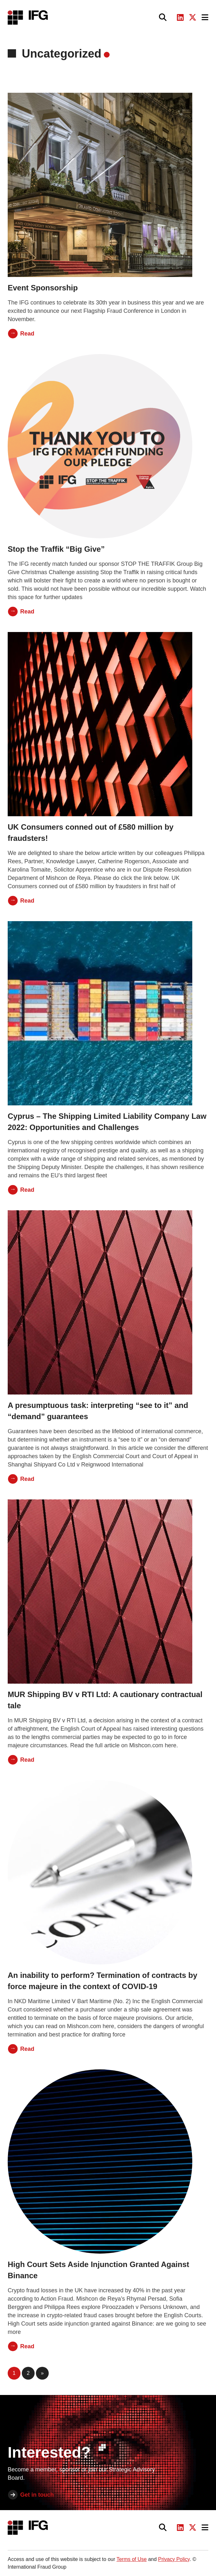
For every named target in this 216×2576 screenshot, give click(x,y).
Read (27, 333)
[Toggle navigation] (205, 17)
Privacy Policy (173, 2559)
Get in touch (37, 2495)
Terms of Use (131, 2559)
